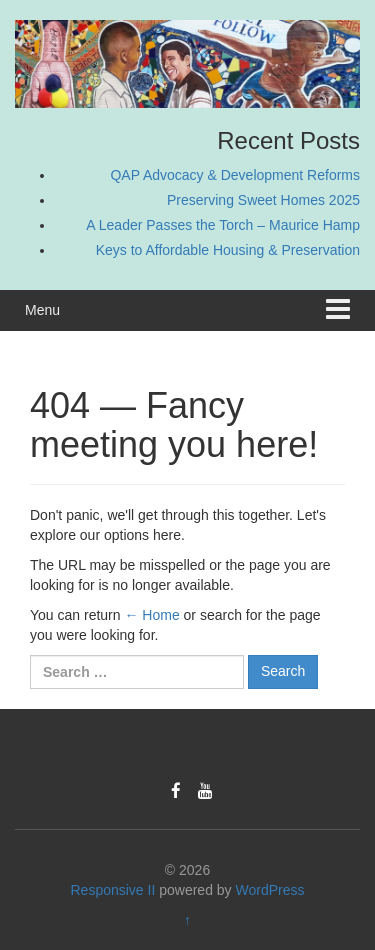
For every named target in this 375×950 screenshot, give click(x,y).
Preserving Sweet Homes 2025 (263, 200)
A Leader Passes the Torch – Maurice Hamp (223, 225)
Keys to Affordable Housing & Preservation (228, 250)
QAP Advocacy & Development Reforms (235, 175)
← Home (151, 615)
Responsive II (113, 890)
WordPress (270, 890)
